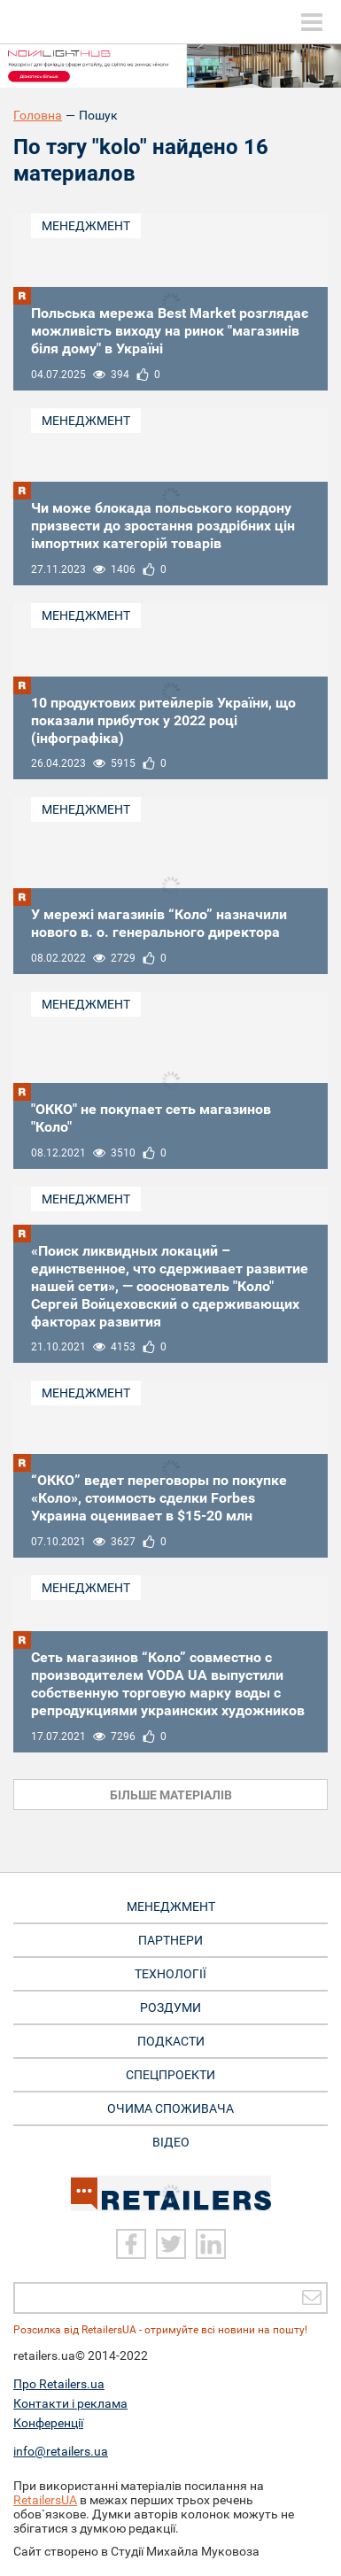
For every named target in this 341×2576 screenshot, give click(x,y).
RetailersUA (45, 2500)
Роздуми (170, 2007)
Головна (37, 115)
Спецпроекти (170, 2075)
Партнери (170, 1940)
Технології (170, 1974)
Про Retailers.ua (59, 2384)
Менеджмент (86, 226)
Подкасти (171, 2041)
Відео (171, 2142)
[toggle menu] (312, 22)
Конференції (48, 2423)
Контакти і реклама (70, 2403)
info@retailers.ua (60, 2451)
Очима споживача (170, 2108)
